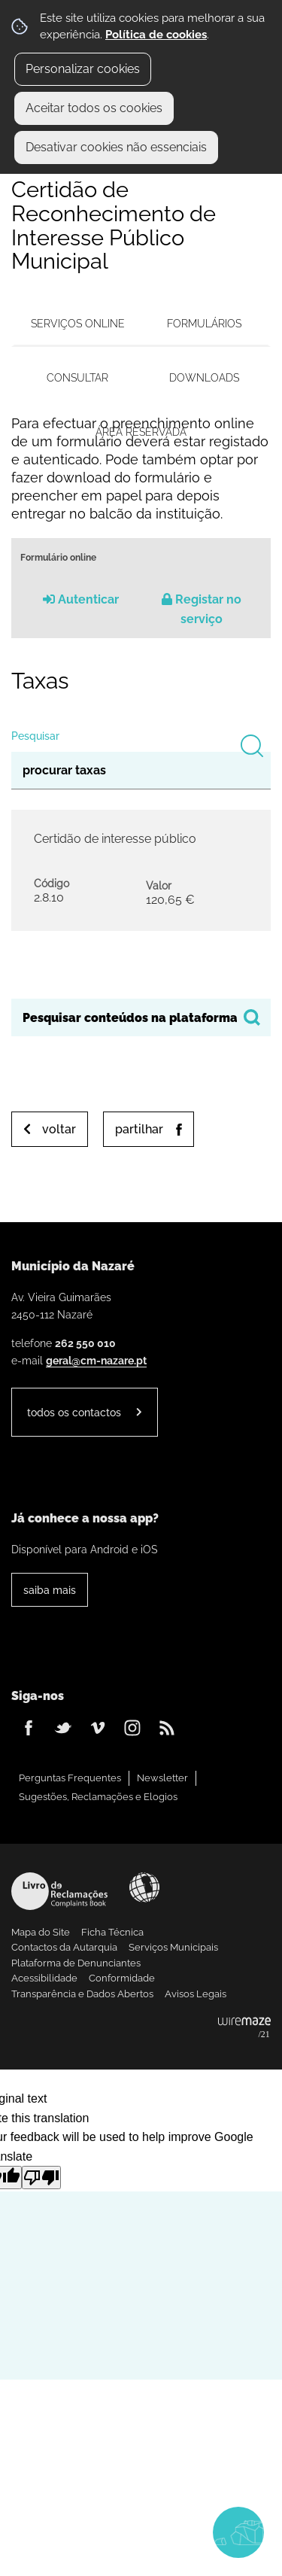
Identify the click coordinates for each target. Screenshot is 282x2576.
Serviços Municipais (173, 1947)
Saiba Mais (49, 1589)
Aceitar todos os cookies (94, 108)
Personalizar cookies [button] (83, 69)
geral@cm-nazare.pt (96, 1360)
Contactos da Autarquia (64, 1947)
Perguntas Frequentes (70, 1778)
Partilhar (139, 1129)
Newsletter (162, 1778)
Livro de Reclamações (59, 1891)
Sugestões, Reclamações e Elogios (98, 1796)
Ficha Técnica (112, 1932)
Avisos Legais (195, 1994)
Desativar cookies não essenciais (116, 147)
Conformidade (122, 1978)
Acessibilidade (144, 1887)
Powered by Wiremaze (244, 2028)
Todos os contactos (74, 1412)
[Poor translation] (41, 2177)
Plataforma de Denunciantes (76, 1963)
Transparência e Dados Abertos (82, 1994)
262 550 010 (85, 1343)
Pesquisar (35, 735)
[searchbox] (141, 1017)
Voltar (59, 1129)
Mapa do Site (40, 1932)
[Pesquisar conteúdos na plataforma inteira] (252, 1017)
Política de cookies (156, 34)
